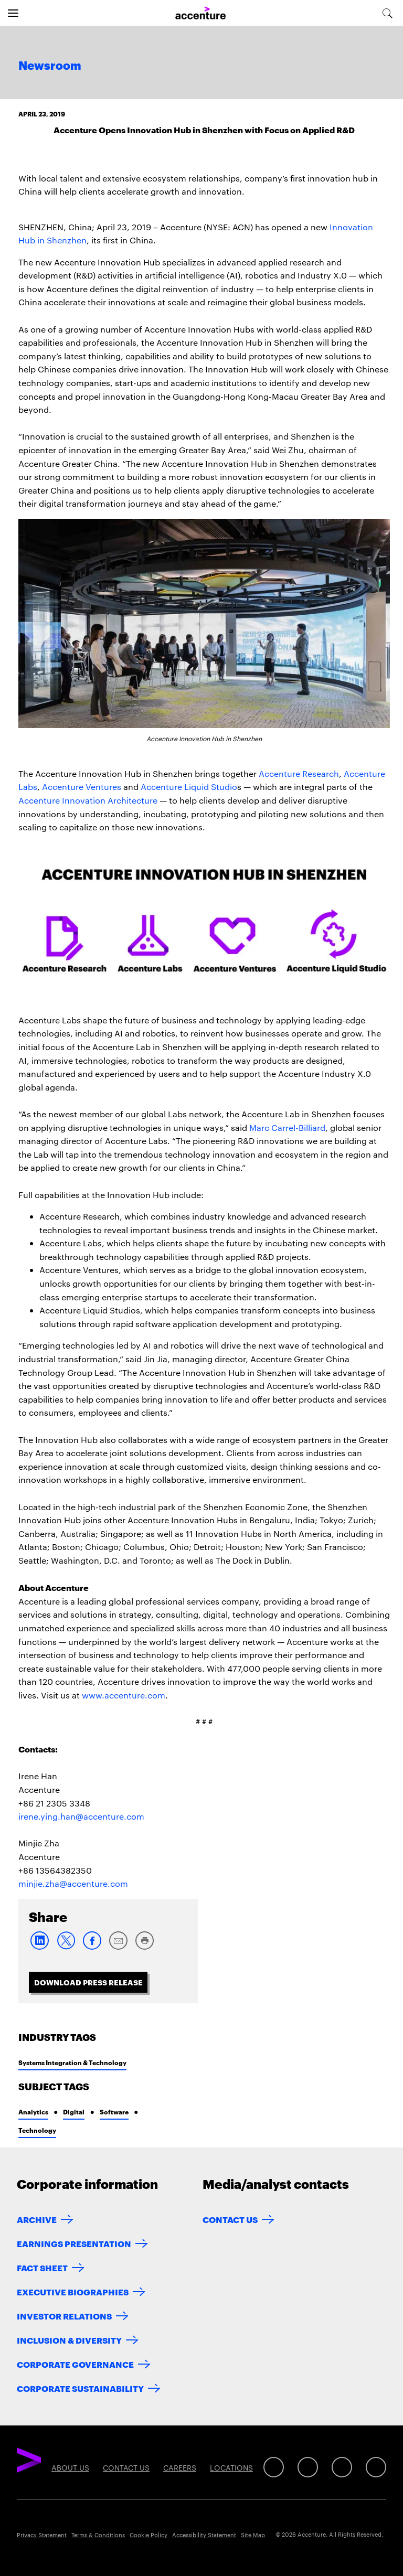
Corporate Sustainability (80, 2388)
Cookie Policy (148, 2534)
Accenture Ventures (81, 786)
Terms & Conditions (98, 2534)
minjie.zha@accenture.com (73, 1883)
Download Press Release (88, 1982)
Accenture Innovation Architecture (87, 800)
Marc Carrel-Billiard (287, 1127)
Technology (37, 2129)
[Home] (200, 13)
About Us (70, 2467)
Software (114, 2111)
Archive (37, 2219)
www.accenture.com (123, 1695)
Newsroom (49, 66)
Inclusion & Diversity (69, 2340)
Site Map (253, 2534)
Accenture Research (299, 773)
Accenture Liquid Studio (189, 786)
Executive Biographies (73, 2291)
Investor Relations (64, 2316)
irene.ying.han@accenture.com (81, 1816)
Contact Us (230, 2219)
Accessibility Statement (204, 2534)
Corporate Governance (75, 2364)
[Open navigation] (13, 13)
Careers (179, 2467)
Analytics (33, 2111)
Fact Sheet (42, 2267)
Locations (231, 2467)
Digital (73, 2111)
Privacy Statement (42, 2534)
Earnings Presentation (74, 2243)
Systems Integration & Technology (72, 2062)
